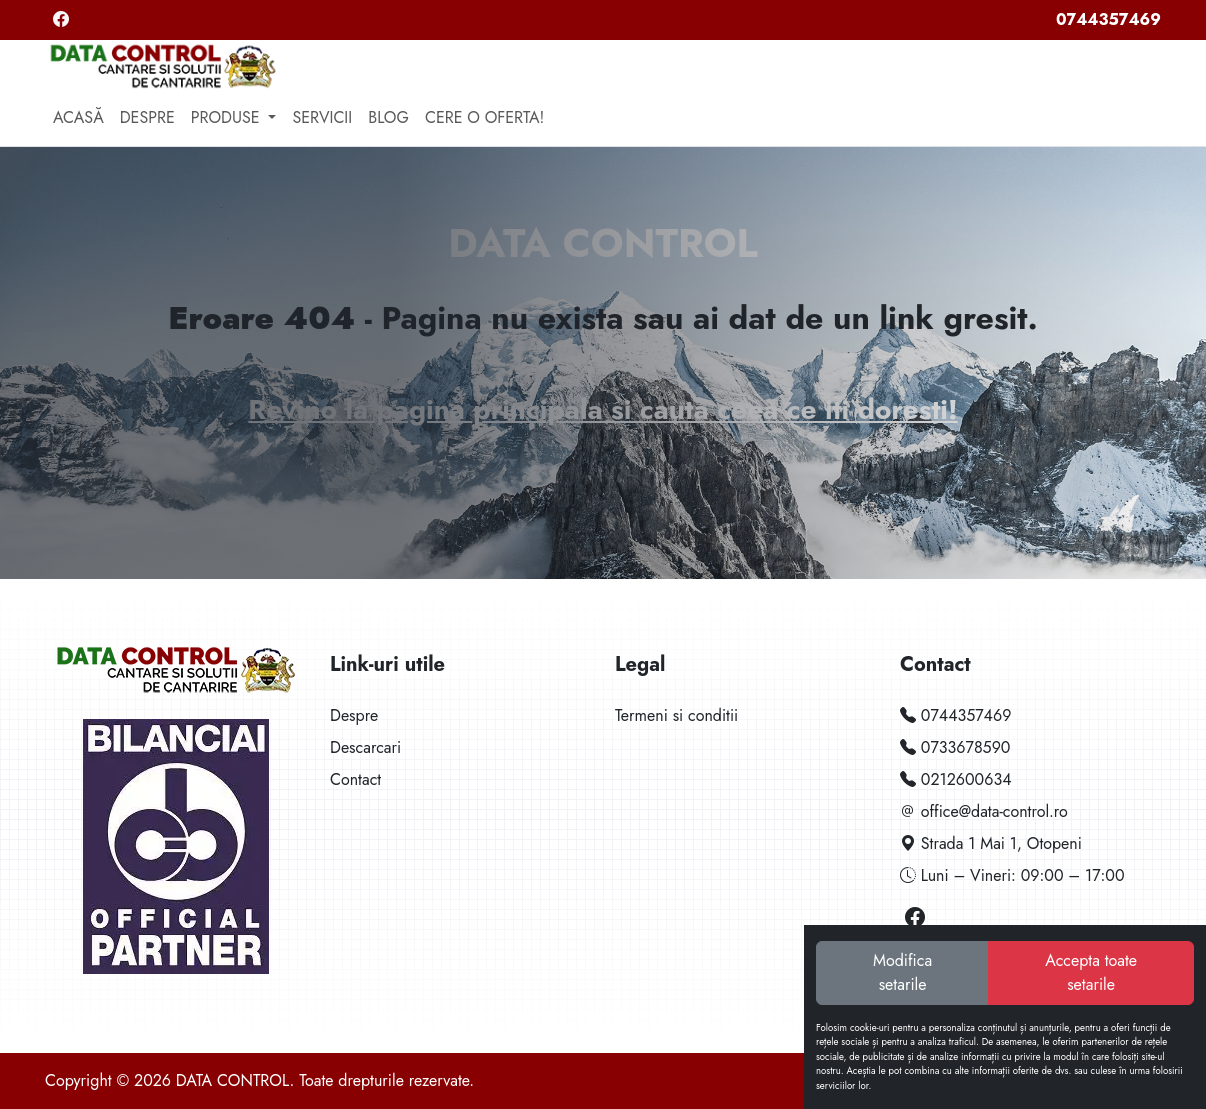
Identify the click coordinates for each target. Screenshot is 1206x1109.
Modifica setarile (902, 972)
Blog (388, 117)
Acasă (78, 117)
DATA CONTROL (602, 243)
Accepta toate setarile (1091, 972)
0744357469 (1108, 19)
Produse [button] (228, 117)
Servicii (322, 117)
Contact (355, 779)
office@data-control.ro (984, 811)
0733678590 (955, 747)
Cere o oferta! (484, 117)
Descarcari (365, 747)
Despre (147, 117)
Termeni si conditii (676, 715)
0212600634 (956, 779)
